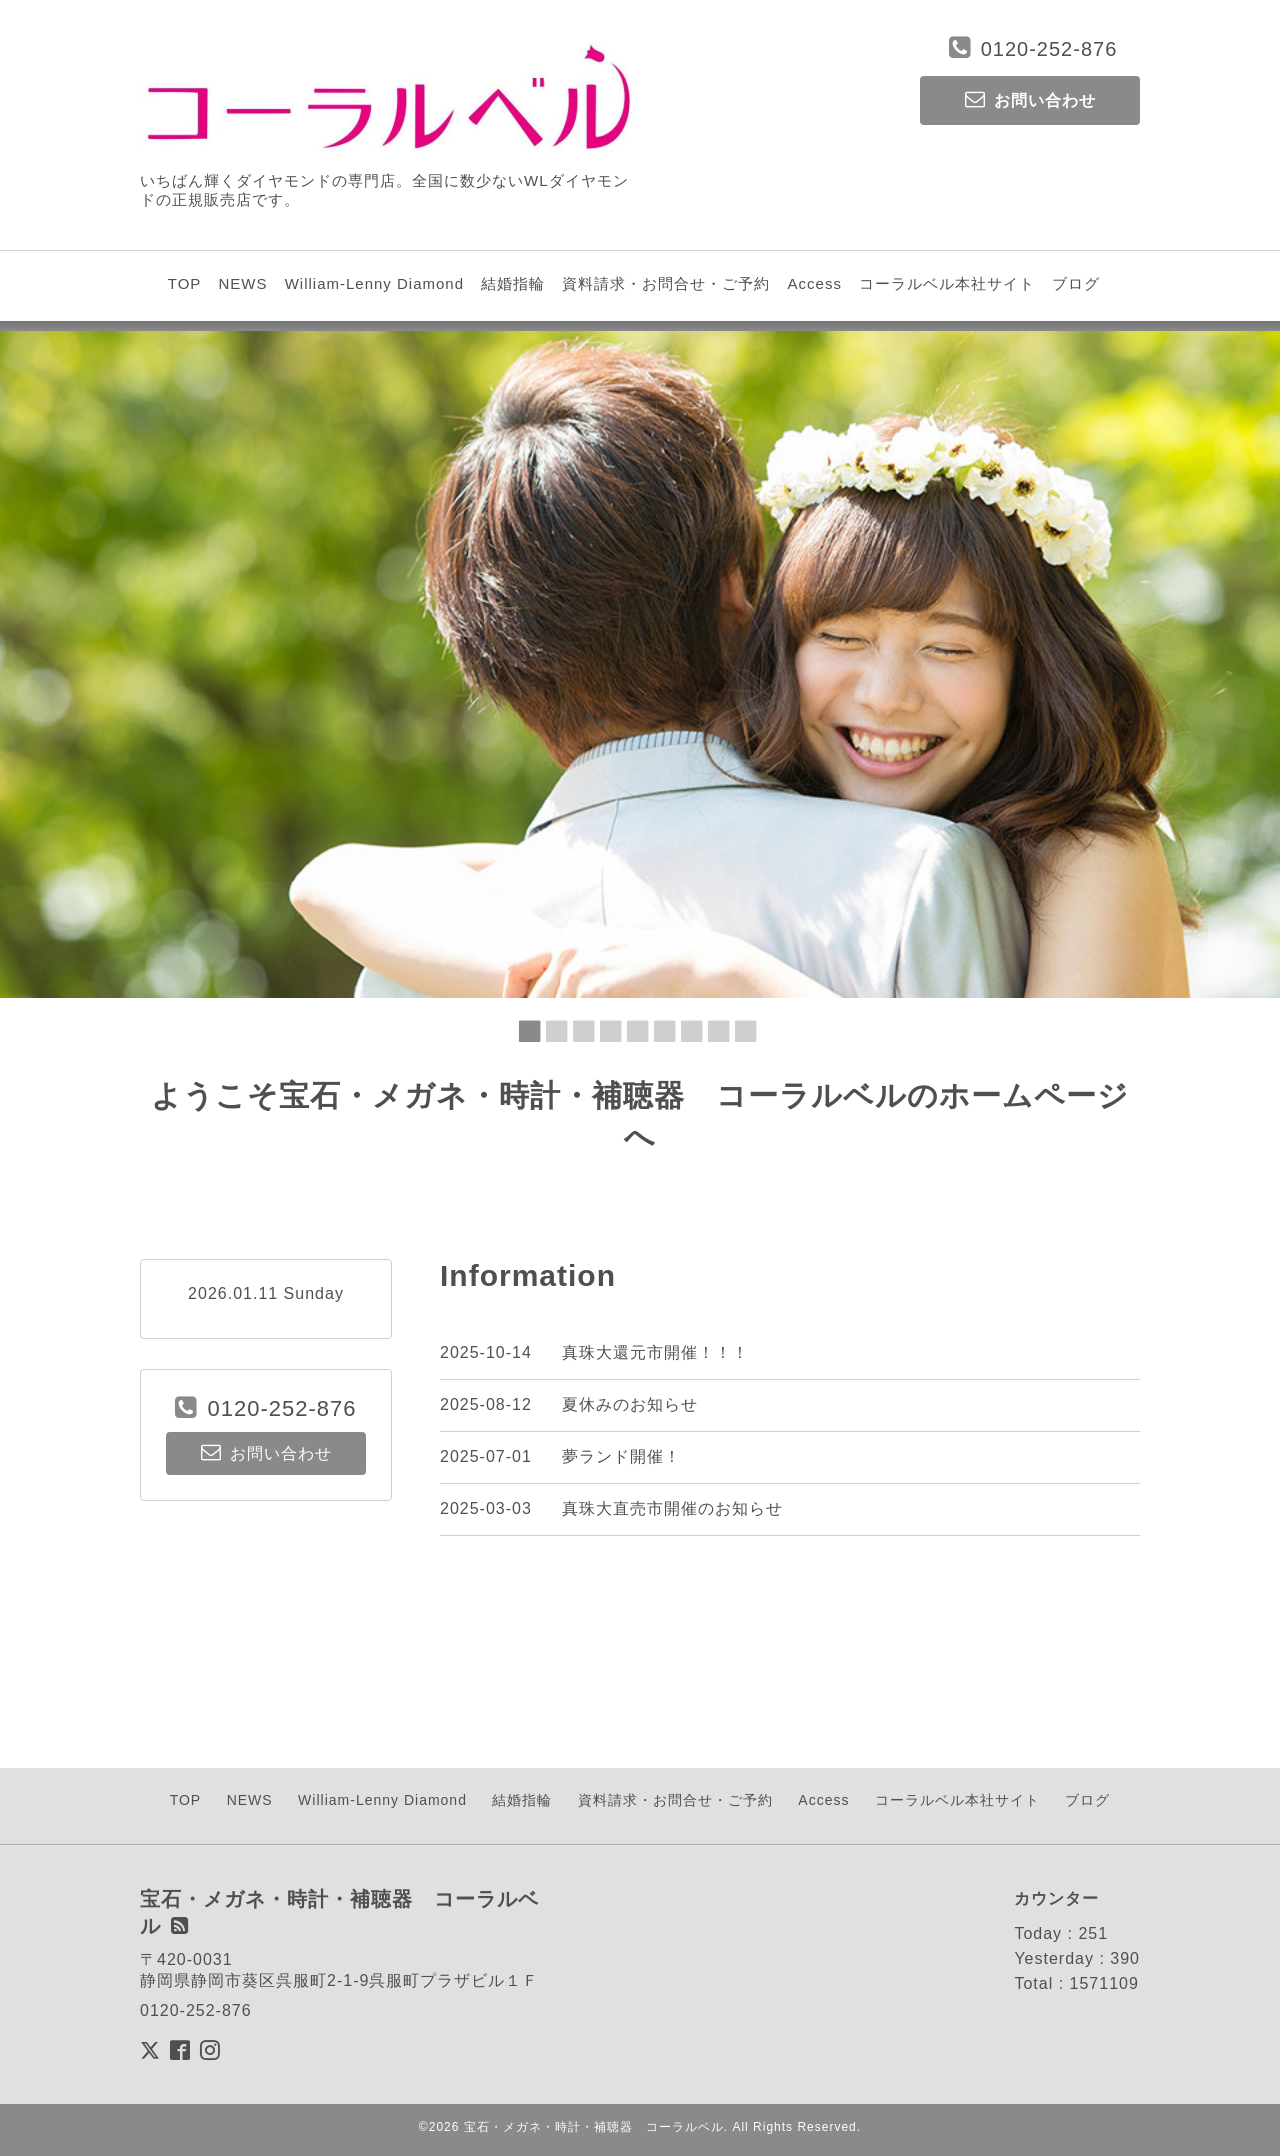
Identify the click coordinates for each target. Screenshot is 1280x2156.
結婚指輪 (513, 283)
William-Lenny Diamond (374, 283)
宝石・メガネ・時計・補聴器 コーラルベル (594, 2127)
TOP (185, 283)
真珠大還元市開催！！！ (655, 1352)
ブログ (1076, 283)
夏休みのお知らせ (630, 1404)
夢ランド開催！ (621, 1456)
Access (815, 283)
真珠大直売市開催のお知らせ (672, 1508)
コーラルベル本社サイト (947, 283)
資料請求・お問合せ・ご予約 (666, 283)
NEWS (242, 283)
